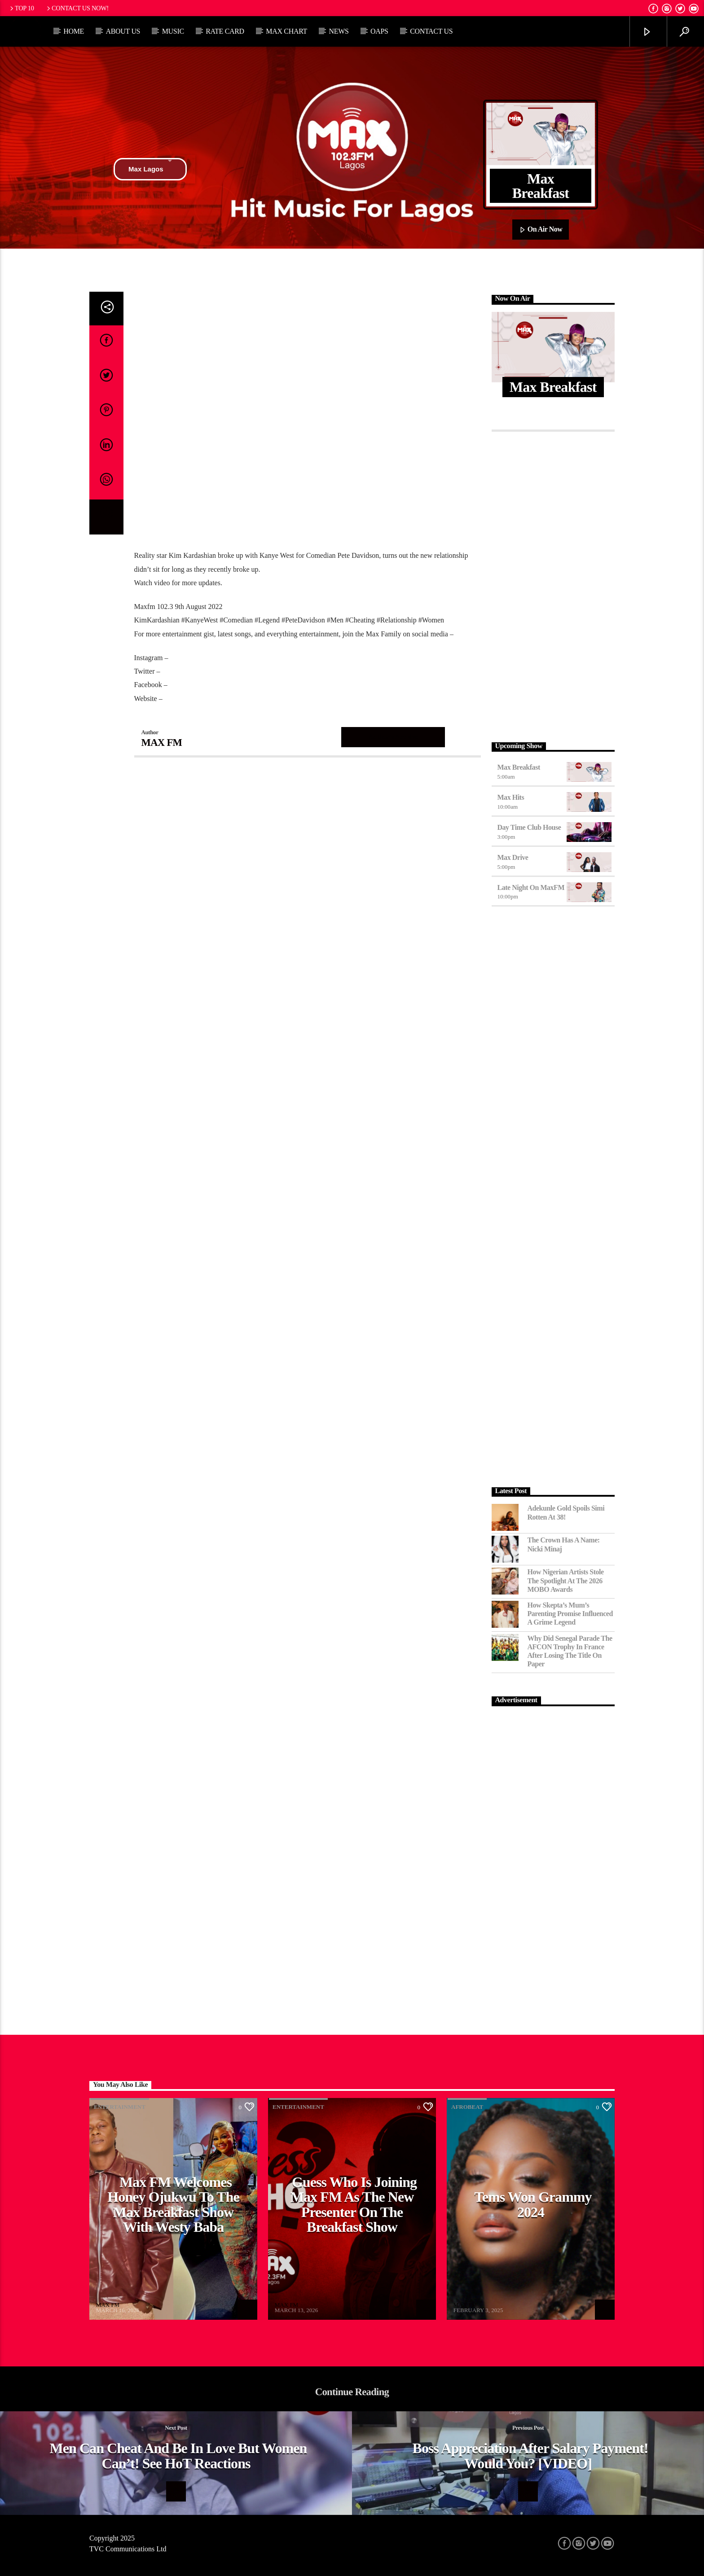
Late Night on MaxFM (531, 887)
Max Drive (512, 857)
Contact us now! (77, 8)
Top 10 (21, 8)
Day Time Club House (529, 827)
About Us (123, 31)
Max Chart (286, 31)
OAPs (379, 31)
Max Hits (510, 797)
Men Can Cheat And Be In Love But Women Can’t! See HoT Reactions (178, 2455)
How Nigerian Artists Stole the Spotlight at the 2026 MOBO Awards (566, 1580)
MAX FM (161, 742)
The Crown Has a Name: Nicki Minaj (564, 1544)
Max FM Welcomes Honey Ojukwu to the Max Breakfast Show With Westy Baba (173, 2204)
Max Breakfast (518, 767)
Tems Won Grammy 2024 (532, 2204)
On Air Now (541, 229)
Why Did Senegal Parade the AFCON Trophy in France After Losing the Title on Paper (570, 1651)
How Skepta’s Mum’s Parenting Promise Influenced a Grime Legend (570, 1613)
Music (173, 31)
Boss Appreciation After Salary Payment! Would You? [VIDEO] (530, 2455)
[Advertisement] (553, 584)
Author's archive (393, 736)
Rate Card (225, 31)
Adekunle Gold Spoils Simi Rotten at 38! (566, 1512)
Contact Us (431, 31)
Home (73, 31)
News (338, 31)
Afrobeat (467, 2106)
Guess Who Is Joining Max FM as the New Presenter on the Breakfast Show (353, 2204)
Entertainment (119, 2106)
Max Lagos (150, 169)
